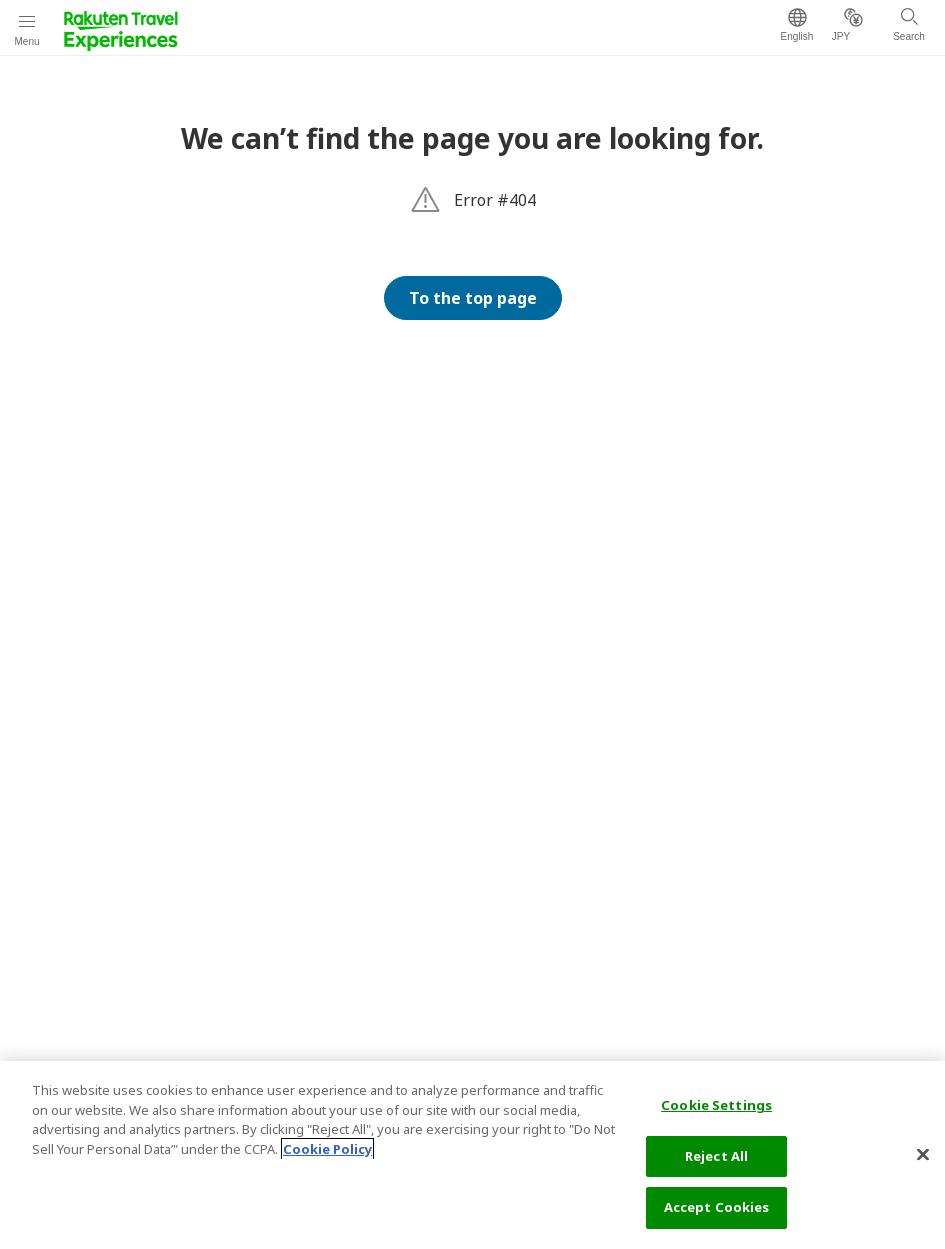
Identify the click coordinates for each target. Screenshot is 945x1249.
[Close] (923, 1155)
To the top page (473, 298)
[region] (472, 1155)
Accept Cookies (717, 1207)
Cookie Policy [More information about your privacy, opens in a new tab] (327, 1149)
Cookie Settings (716, 1105)
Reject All (716, 1156)
